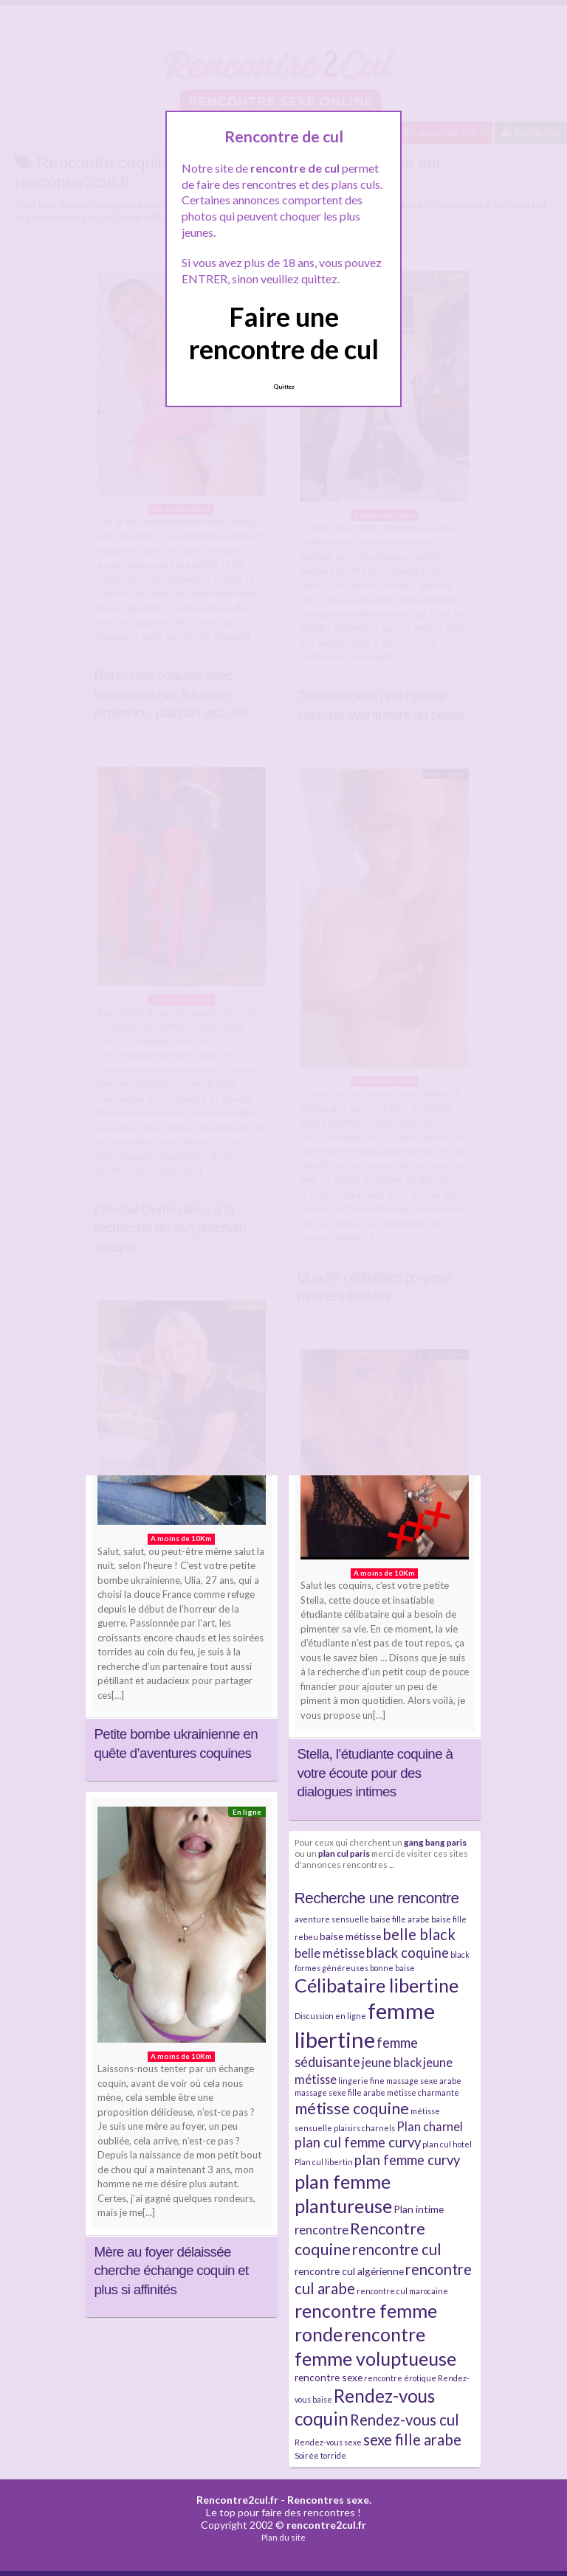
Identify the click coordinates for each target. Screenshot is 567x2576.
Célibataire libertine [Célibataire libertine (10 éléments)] (376, 1985)
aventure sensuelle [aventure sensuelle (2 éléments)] (332, 1919)
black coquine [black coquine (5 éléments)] (407, 1953)
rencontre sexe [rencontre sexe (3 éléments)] (328, 2377)
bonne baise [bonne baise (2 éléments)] (392, 1968)
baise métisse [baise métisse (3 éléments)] (350, 1936)
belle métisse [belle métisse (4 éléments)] (330, 1953)
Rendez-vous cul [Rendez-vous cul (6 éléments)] (404, 2419)
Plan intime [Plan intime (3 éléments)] (419, 2209)
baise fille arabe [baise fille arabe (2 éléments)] (400, 1919)
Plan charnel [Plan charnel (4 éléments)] (429, 2126)
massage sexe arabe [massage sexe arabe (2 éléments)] (423, 2080)
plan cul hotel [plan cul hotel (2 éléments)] (447, 2144)
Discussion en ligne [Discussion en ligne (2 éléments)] (330, 2016)
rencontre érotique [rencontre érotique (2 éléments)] (400, 2378)
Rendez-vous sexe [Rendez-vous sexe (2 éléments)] (328, 2442)
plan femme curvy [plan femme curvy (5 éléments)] (407, 2160)
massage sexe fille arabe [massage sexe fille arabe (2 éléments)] (340, 2092)
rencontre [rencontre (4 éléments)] (321, 2230)
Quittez (284, 386)
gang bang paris (435, 1842)
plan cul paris (344, 1853)
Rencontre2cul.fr (237, 2499)
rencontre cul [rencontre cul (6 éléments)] (396, 2249)
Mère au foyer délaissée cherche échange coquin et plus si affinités (171, 2270)
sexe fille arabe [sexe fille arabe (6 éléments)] (412, 2439)
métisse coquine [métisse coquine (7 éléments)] (352, 2108)
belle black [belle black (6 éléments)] (419, 1934)
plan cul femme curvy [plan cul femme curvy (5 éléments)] (358, 2142)
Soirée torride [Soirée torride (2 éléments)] (320, 2455)
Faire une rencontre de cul (284, 332)
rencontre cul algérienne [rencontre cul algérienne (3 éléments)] (349, 2271)
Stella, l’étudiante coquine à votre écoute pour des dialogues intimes (375, 1772)
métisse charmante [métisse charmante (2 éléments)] (423, 2092)
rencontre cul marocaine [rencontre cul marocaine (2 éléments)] (402, 2291)
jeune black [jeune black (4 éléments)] (392, 2062)
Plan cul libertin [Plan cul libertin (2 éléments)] (324, 2162)
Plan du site (283, 2537)
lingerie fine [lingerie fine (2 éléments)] (361, 2080)
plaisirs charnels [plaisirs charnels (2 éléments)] (364, 2128)
